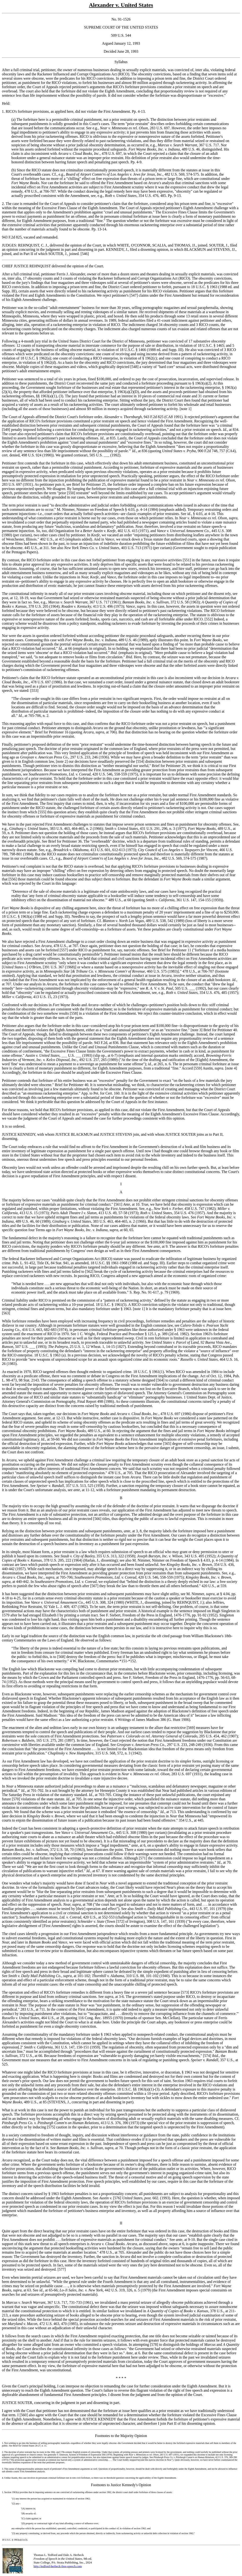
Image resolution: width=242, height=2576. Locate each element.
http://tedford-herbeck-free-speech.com (58, 2566)
